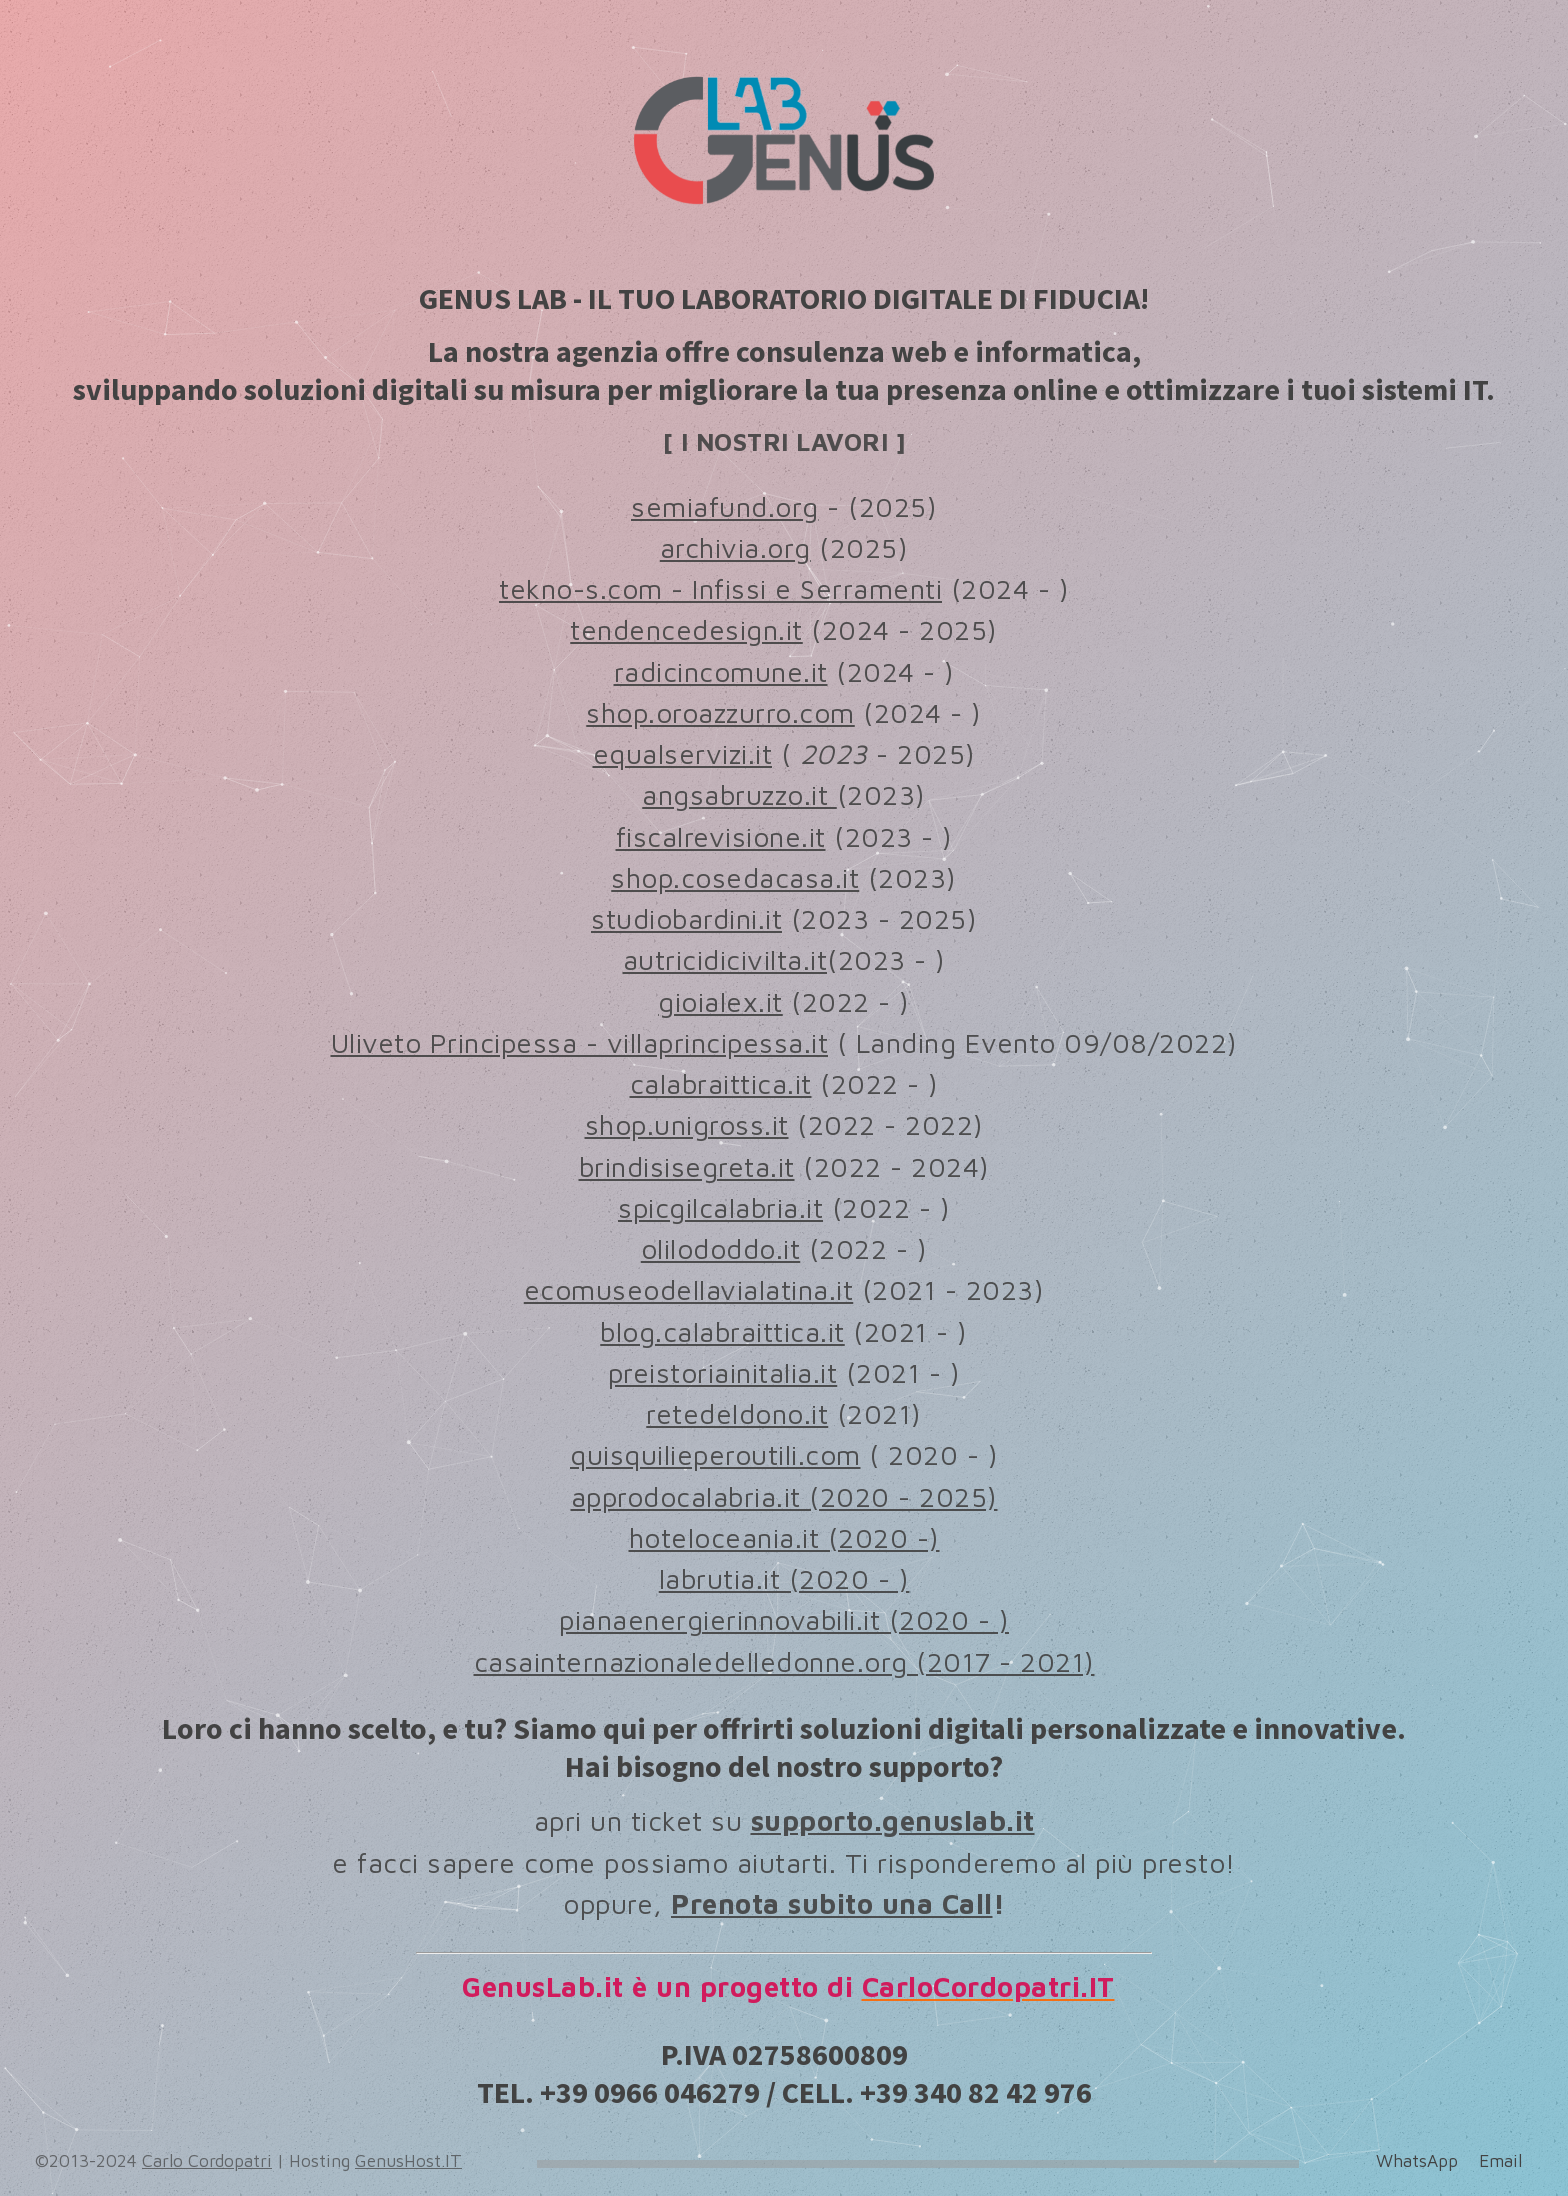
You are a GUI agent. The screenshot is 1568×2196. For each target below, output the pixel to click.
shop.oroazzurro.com (720, 717)
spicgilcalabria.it (720, 1212)
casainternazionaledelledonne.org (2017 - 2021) (784, 1666)
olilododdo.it (721, 1253)
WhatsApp (1417, 2160)
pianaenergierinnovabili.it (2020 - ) (784, 1625)
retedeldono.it (737, 1418)
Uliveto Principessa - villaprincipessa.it (580, 1047)
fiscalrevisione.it (721, 841)
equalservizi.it (683, 758)
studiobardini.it (686, 923)
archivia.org (735, 552)
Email (1500, 2160)
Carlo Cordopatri (207, 2160)
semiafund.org (725, 511)
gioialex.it (720, 1006)
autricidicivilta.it (725, 965)
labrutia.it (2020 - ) (784, 1583)
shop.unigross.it (687, 1130)
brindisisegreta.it (687, 1171)
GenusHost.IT (408, 2160)
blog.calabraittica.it (722, 1336)
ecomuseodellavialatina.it (689, 1295)
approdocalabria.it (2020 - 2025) (784, 1501)
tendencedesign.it (686, 635)
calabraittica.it (721, 1088)
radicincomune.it (721, 676)
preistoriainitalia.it (723, 1377)
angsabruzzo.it (739, 800)
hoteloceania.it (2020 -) (784, 1542)
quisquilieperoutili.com (715, 1460)
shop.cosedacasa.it (735, 882)
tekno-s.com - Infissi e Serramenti (720, 593)
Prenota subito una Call (832, 1908)
